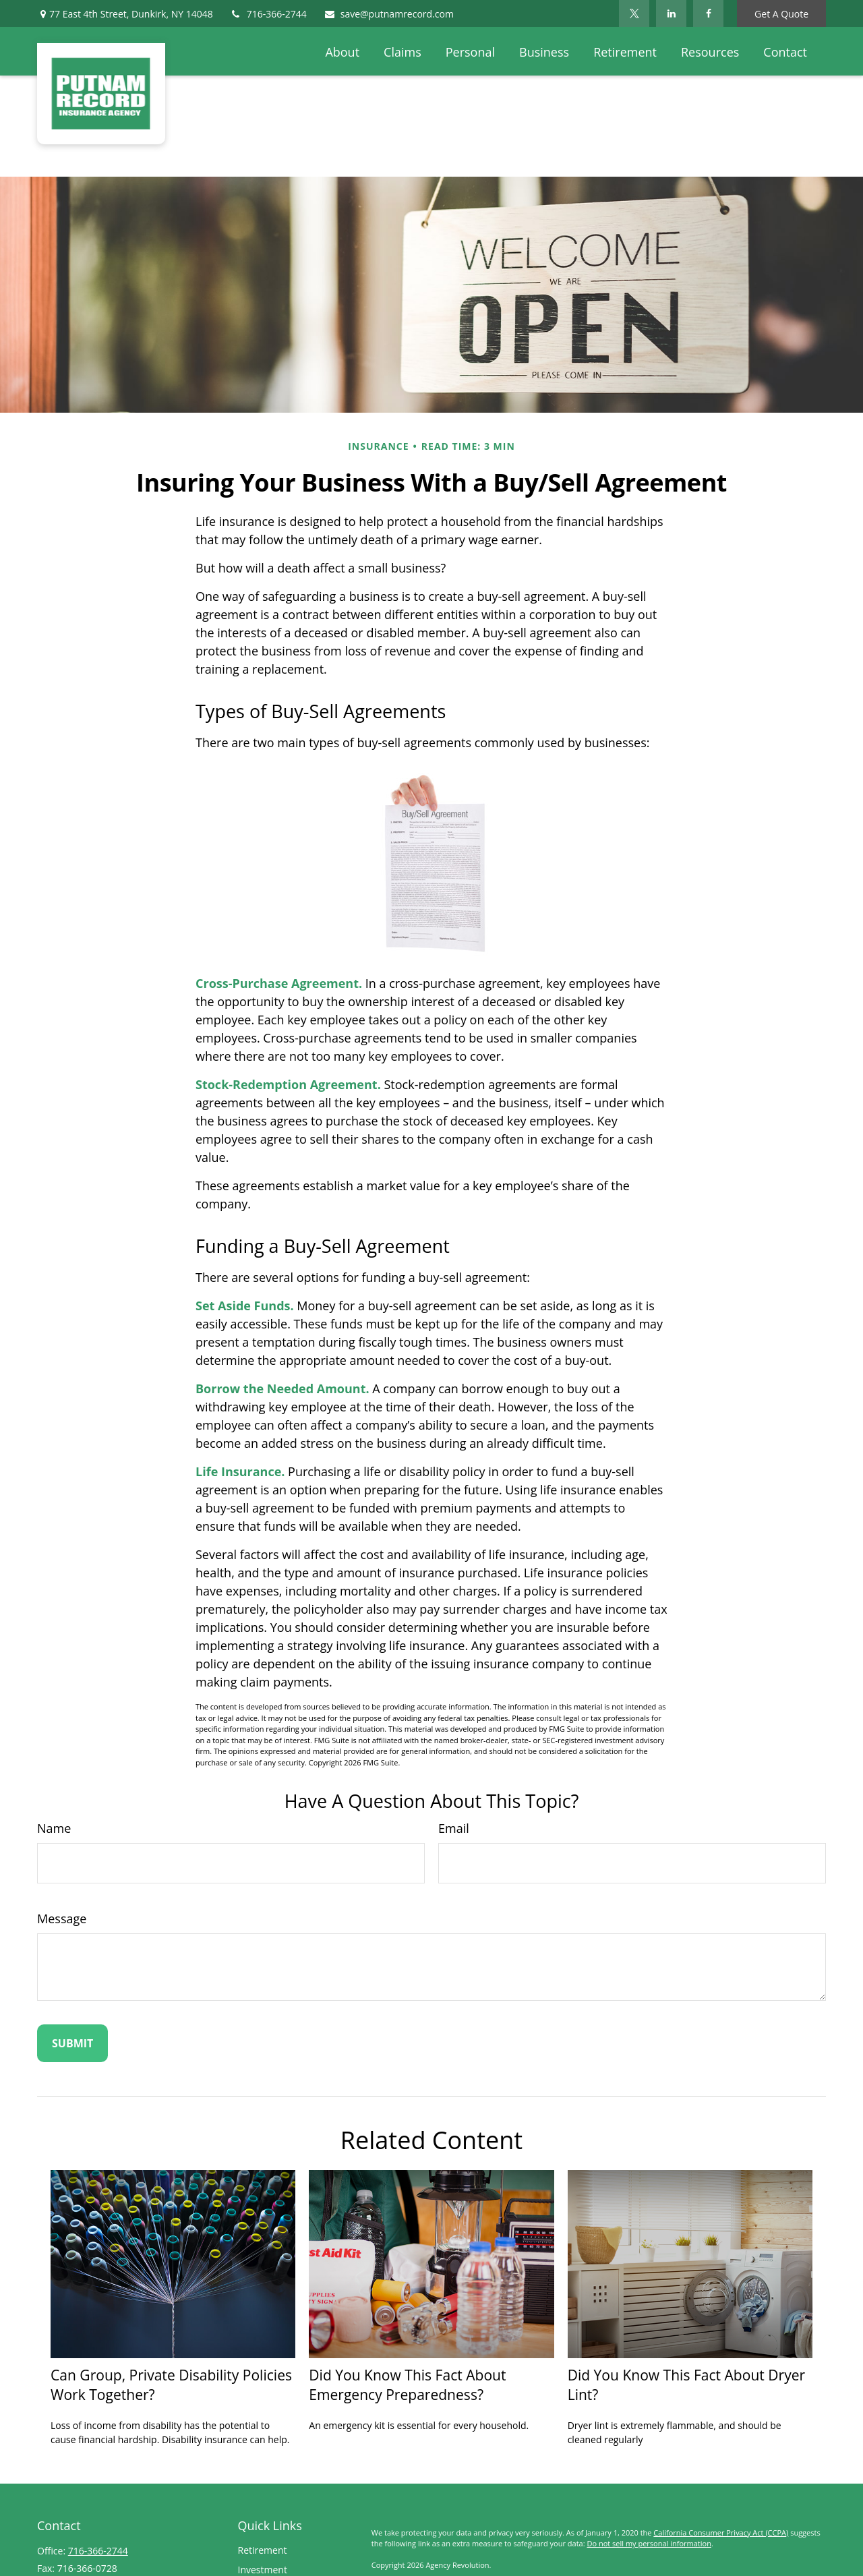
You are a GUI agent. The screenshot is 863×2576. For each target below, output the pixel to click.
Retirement (262, 2550)
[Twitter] (634, 13)
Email (453, 1828)
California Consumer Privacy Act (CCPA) (720, 2532)
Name (54, 1828)
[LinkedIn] (671, 13)
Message (61, 1918)
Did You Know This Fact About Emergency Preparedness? (407, 2384)
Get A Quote (781, 13)
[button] (342, 51)
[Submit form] (72, 2043)
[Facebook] (708, 13)
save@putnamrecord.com (389, 13)
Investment (262, 2569)
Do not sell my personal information (649, 2543)
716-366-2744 (268, 13)
